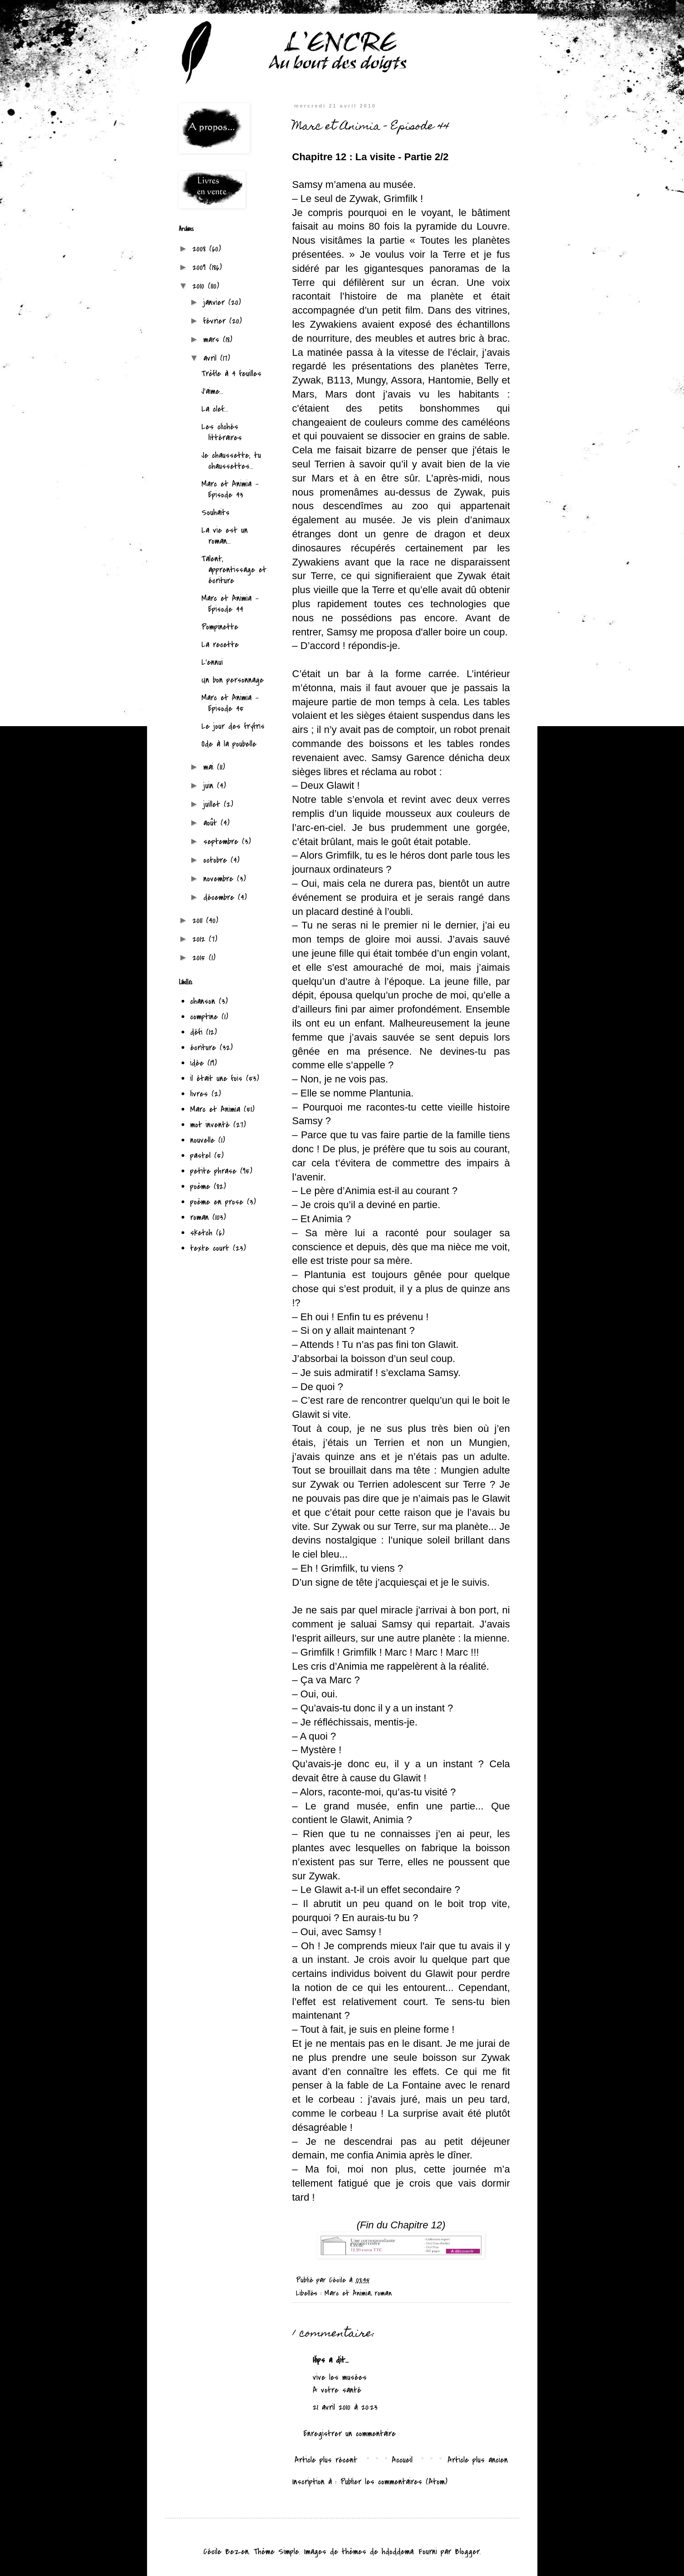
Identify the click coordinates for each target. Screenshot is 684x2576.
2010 (200, 286)
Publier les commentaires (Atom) (394, 2482)
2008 (200, 249)
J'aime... (213, 391)
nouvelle (202, 1140)
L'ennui (212, 662)
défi (196, 1032)
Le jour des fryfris (233, 726)
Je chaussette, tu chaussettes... (231, 460)
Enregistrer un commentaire (350, 2434)
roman (383, 2293)
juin (210, 786)
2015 (200, 958)
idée (197, 1063)
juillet (213, 804)
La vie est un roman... (225, 535)
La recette (220, 645)
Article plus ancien (478, 2460)
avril (211, 358)
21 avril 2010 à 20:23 (345, 2407)
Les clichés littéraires (222, 432)
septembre (222, 842)
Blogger (467, 2552)
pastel (200, 1156)
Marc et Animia (348, 2293)
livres (199, 1094)
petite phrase (213, 1171)
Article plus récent (326, 2460)
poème (200, 1186)
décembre (220, 897)
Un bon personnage (233, 680)
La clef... (215, 409)
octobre (217, 860)
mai (210, 767)
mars (213, 340)
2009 (200, 267)
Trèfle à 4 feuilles (231, 374)
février (216, 321)
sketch (201, 1233)
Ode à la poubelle (229, 744)
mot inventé (210, 1125)
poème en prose (216, 1202)
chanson (202, 1001)
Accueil (402, 2460)
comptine (204, 1017)
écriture (203, 1048)
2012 (200, 939)
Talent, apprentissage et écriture (234, 570)
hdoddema (397, 2552)
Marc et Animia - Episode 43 (230, 489)
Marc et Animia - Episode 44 (230, 603)
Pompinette (220, 627)
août (212, 823)
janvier (215, 302)
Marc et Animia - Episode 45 (230, 703)
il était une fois (216, 1078)
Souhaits (216, 512)
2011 (199, 920)
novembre (220, 879)
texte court (209, 1248)
